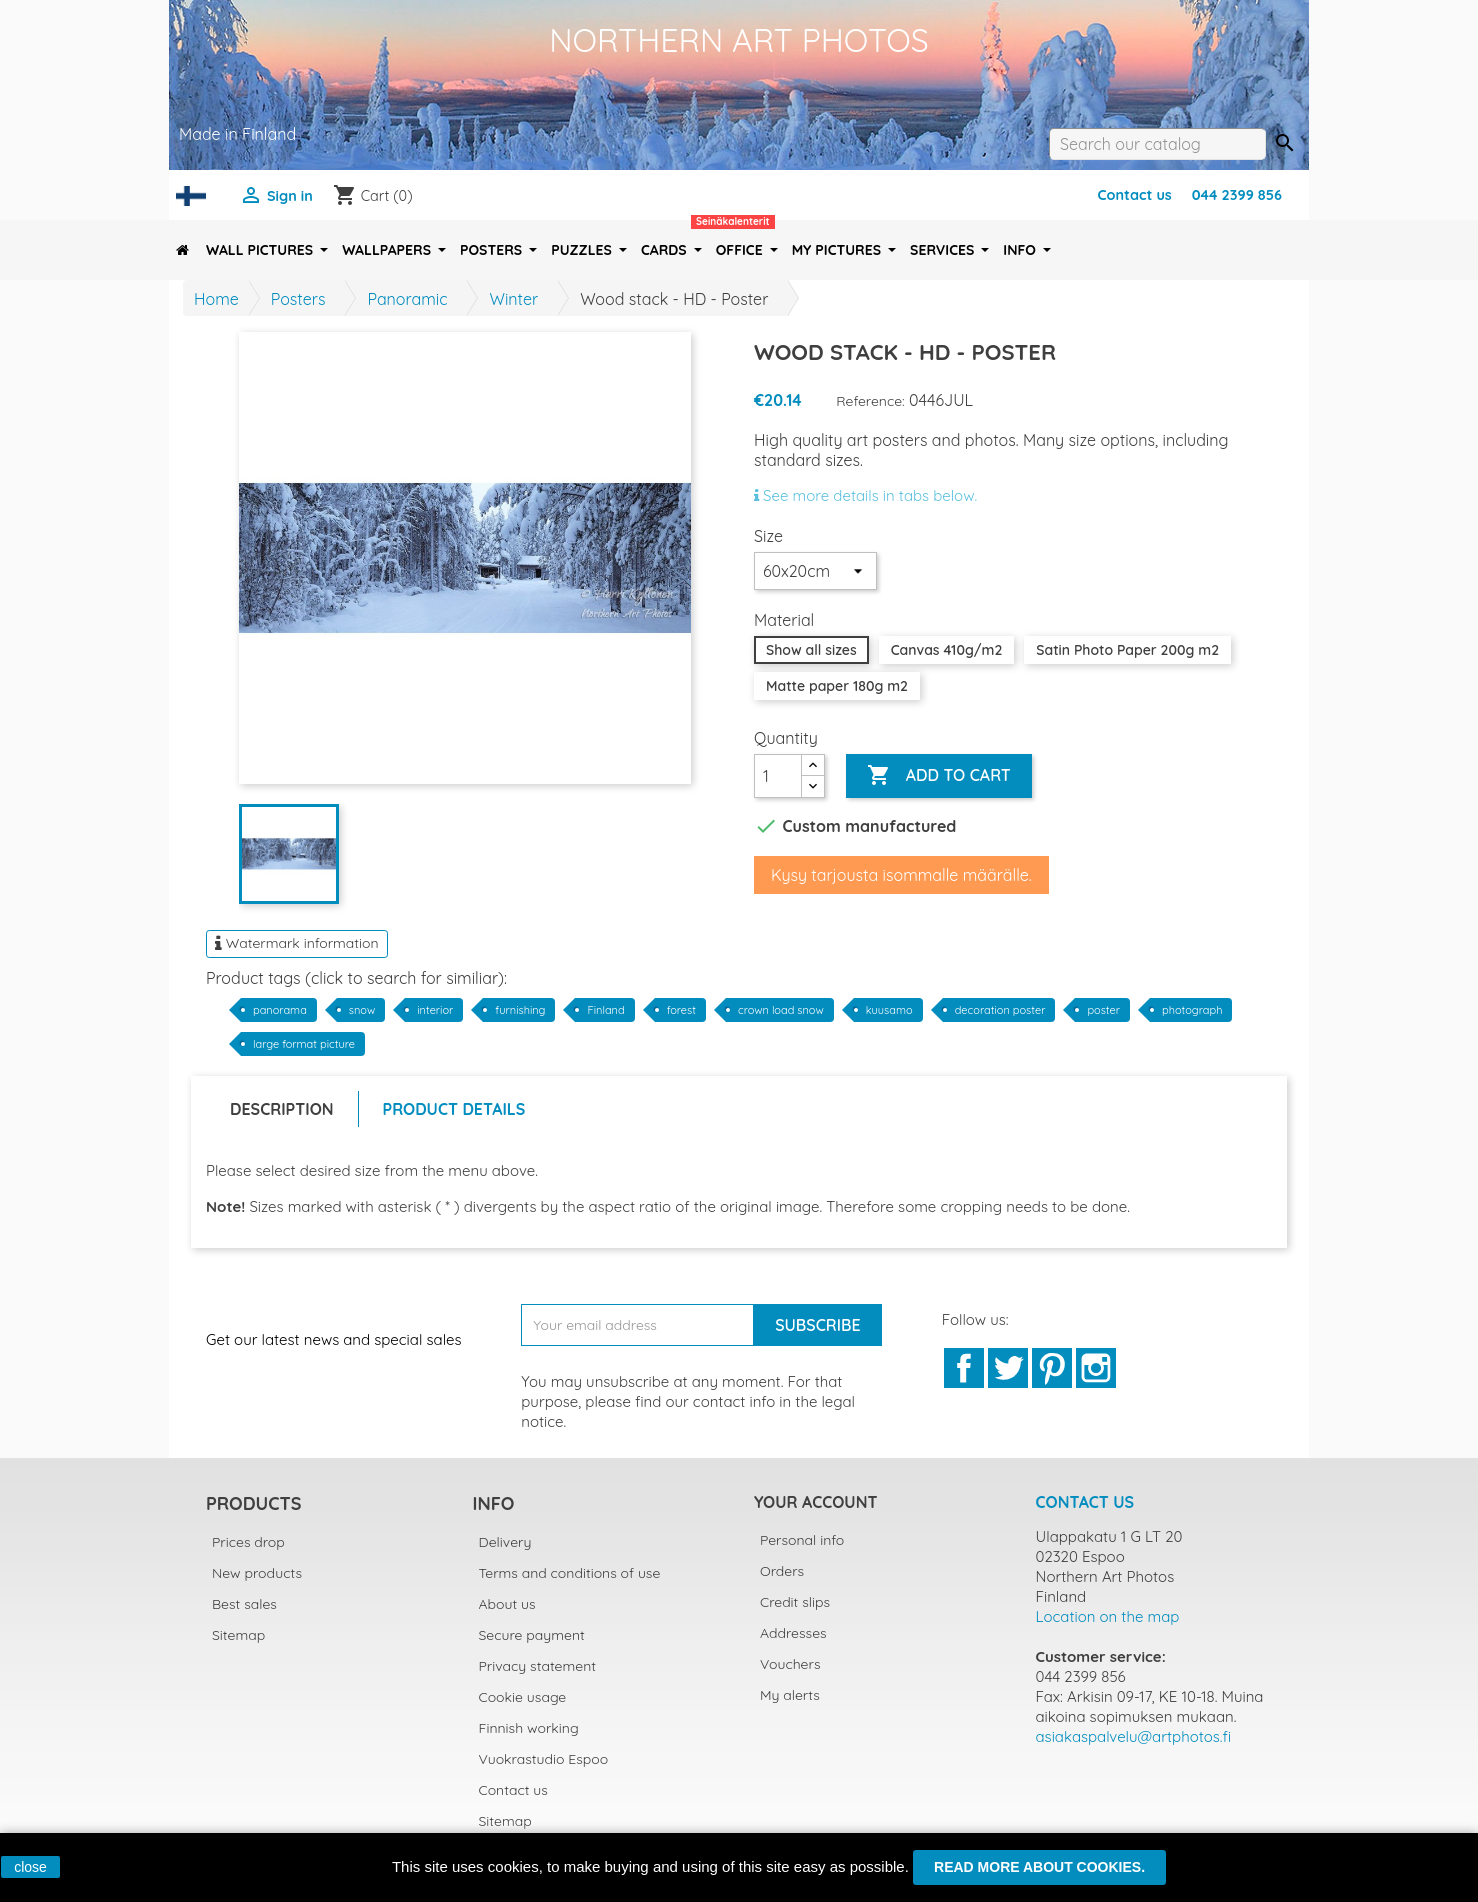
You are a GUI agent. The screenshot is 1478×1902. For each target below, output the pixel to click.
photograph (1192, 1010)
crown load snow (781, 1010)
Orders (782, 1571)
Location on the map (1108, 1616)
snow (362, 1010)
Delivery (505, 1542)
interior (435, 1010)
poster (1103, 1010)
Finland (605, 1010)
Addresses (793, 1633)
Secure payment (532, 1635)
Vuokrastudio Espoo (544, 1759)
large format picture (304, 1044)
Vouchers (790, 1664)
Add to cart (938, 776)
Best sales (244, 1604)
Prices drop (248, 1542)
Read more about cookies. (1039, 1867)
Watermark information (297, 943)
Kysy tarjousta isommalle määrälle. (901, 875)
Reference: (870, 401)
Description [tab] (282, 1109)
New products (257, 1573)
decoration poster (1000, 1010)
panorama (280, 1010)
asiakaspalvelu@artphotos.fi (1134, 1736)
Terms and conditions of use (570, 1573)
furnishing (520, 1010)
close (30, 1867)
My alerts (790, 1695)
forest (681, 1010)
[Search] (1157, 144)
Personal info (802, 1540)
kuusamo (889, 1010)
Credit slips (795, 1602)
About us (507, 1604)
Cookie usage (523, 1697)
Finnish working (529, 1728)
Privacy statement (538, 1666)
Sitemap (238, 1635)
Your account (815, 1502)
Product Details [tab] (454, 1109)
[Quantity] (778, 776)
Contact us (1134, 195)
